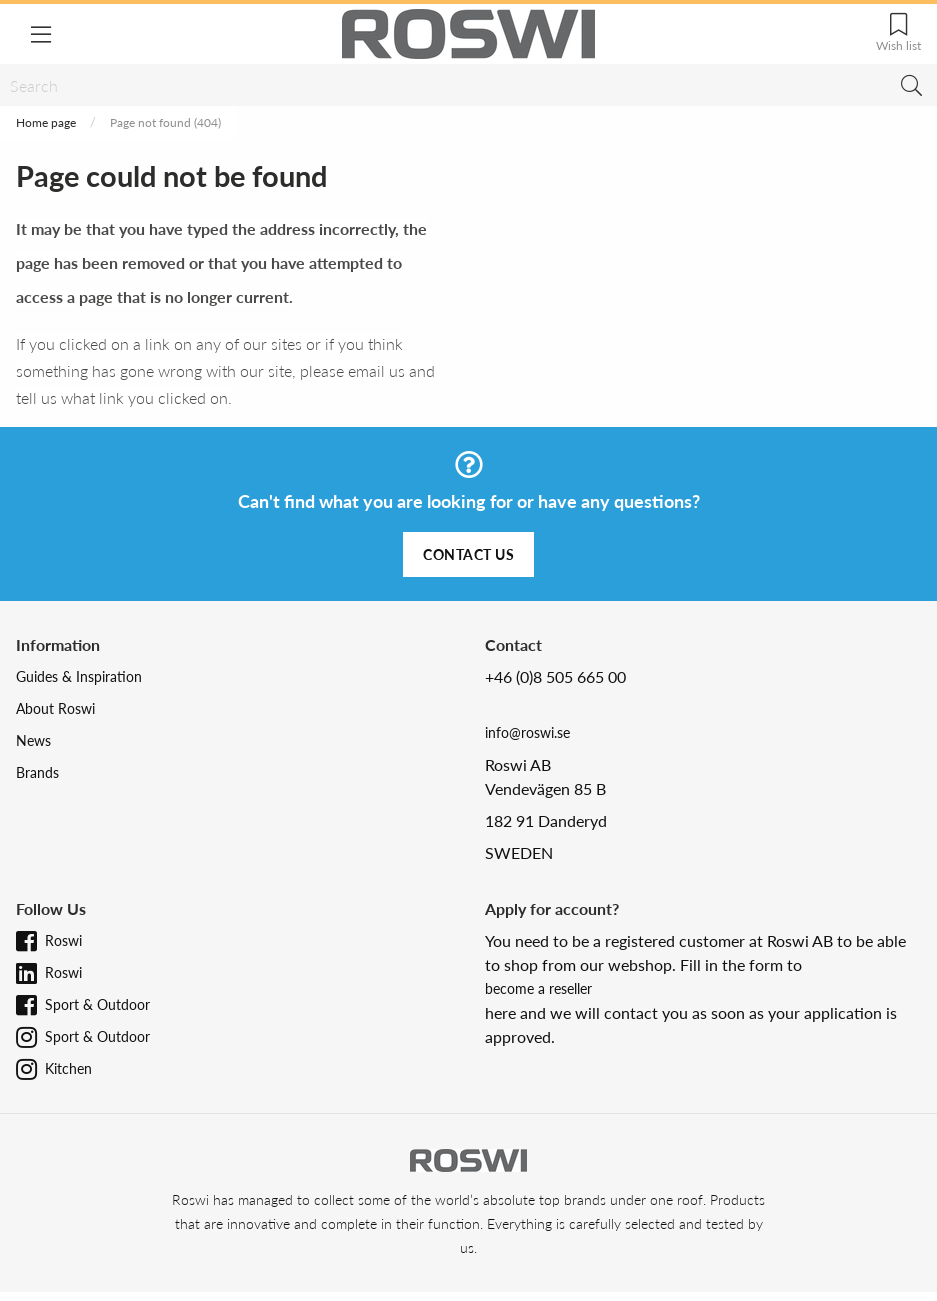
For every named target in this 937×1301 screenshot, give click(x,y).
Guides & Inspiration (79, 676)
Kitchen (68, 1068)
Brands (37, 772)
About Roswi (55, 708)
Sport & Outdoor (97, 1004)
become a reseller (538, 988)
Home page (46, 122)
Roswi (63, 940)
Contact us (468, 554)
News (33, 740)
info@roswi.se (527, 732)
